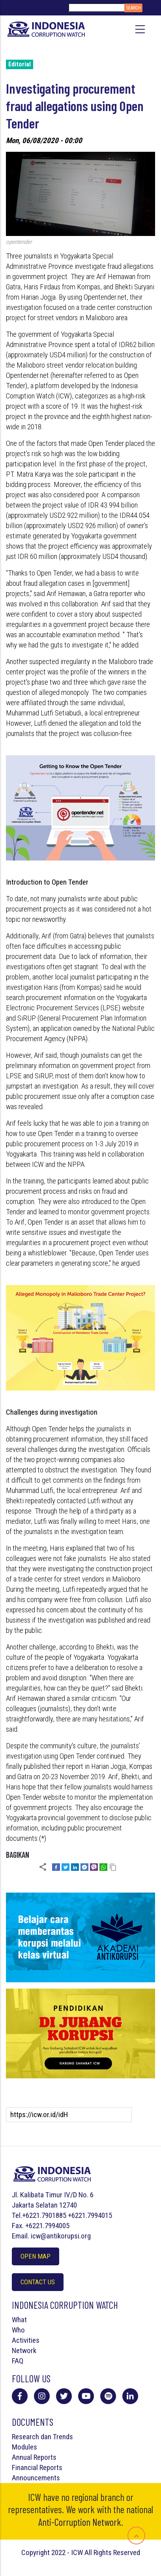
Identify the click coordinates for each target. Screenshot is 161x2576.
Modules (24, 2446)
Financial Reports (37, 2467)
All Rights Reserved (112, 2552)
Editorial (19, 64)
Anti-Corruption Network (79, 2522)
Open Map (36, 2256)
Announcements (36, 2477)
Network (24, 2350)
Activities (25, 2340)
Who (18, 2329)
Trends (63, 2436)
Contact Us (38, 2282)
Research (25, 2436)
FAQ (17, 2360)
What (19, 2319)
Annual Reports (34, 2457)
